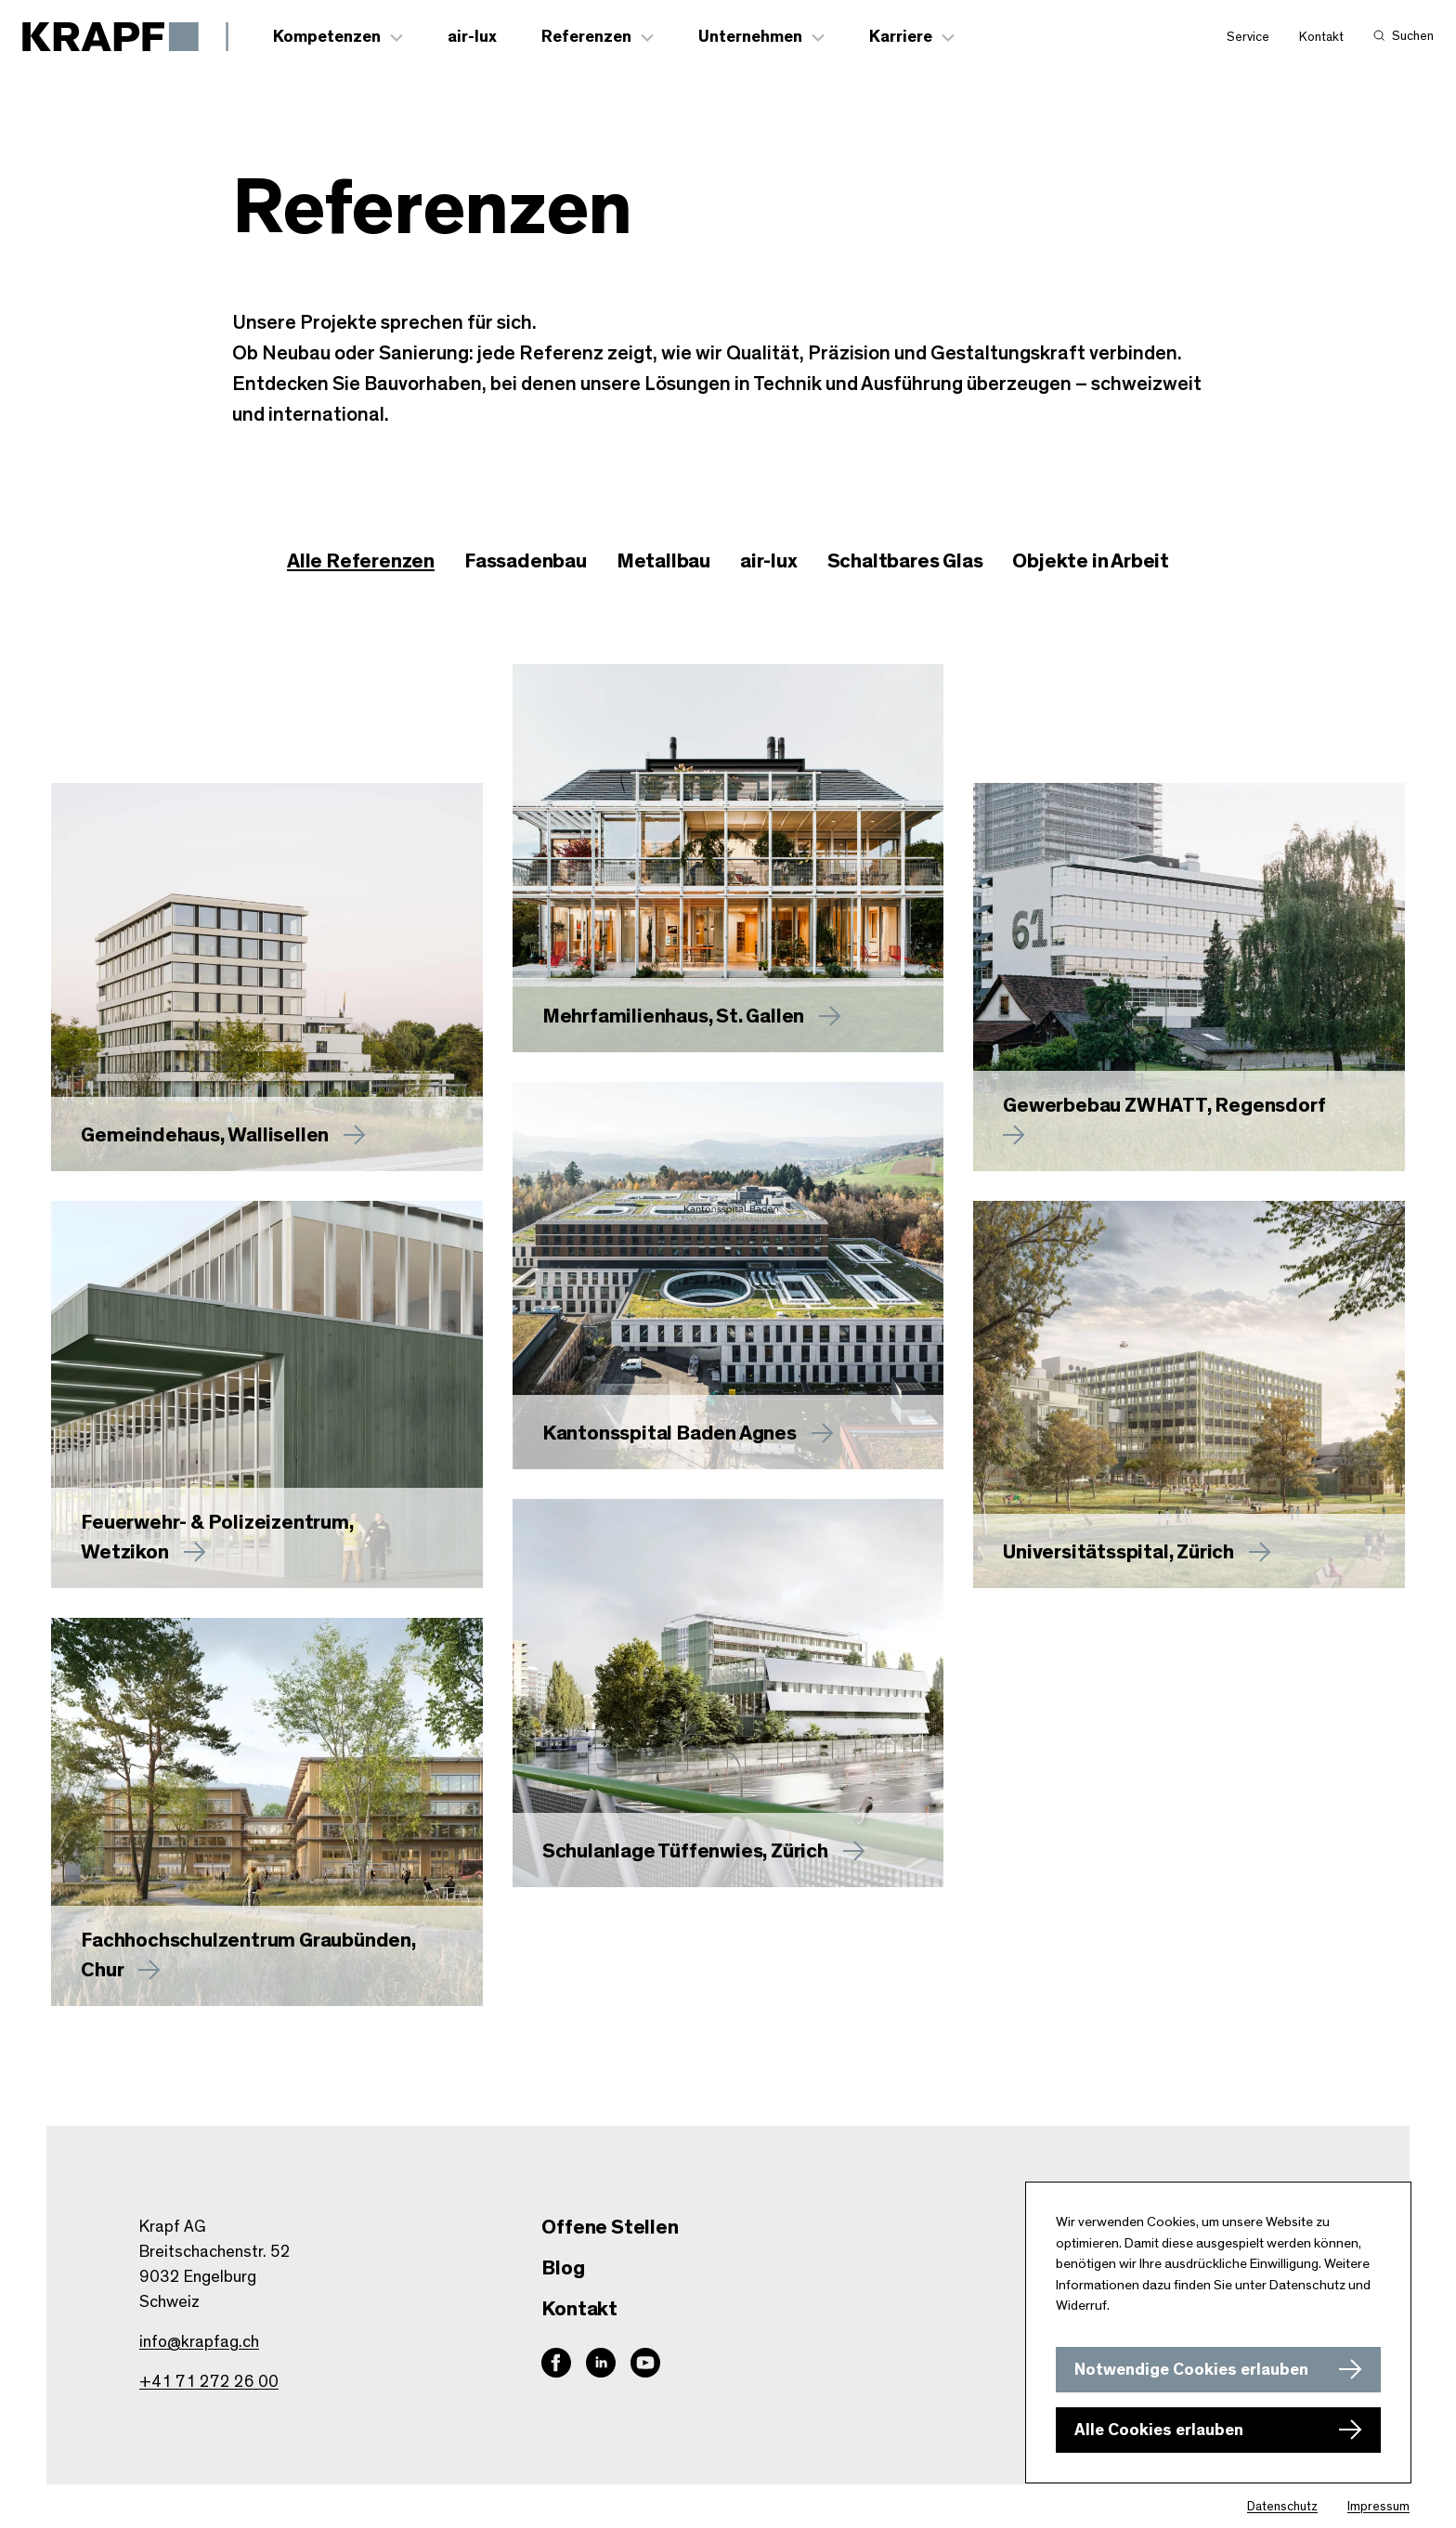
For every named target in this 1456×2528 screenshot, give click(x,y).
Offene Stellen (609, 2227)
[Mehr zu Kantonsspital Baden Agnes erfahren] (728, 1277)
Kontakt (1321, 38)
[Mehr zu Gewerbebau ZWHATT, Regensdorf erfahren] (1189, 978)
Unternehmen (751, 38)
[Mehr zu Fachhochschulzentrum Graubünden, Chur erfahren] (267, 1813)
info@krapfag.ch (199, 2342)
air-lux (473, 38)
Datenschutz (1282, 2506)
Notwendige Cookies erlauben (1191, 2370)
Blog (562, 2268)
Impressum (1378, 2506)
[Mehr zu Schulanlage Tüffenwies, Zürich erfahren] (728, 1694)
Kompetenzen (328, 38)
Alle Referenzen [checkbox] (361, 562)
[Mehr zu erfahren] (728, 859)
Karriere (901, 38)
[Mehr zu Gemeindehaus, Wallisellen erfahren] (267, 978)
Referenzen (587, 38)
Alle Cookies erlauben (1158, 2430)
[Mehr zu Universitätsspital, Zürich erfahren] (1189, 1396)
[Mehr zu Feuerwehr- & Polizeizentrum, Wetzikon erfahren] (267, 1396)
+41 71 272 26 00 (209, 2382)
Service (1248, 38)
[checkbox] (525, 563)
